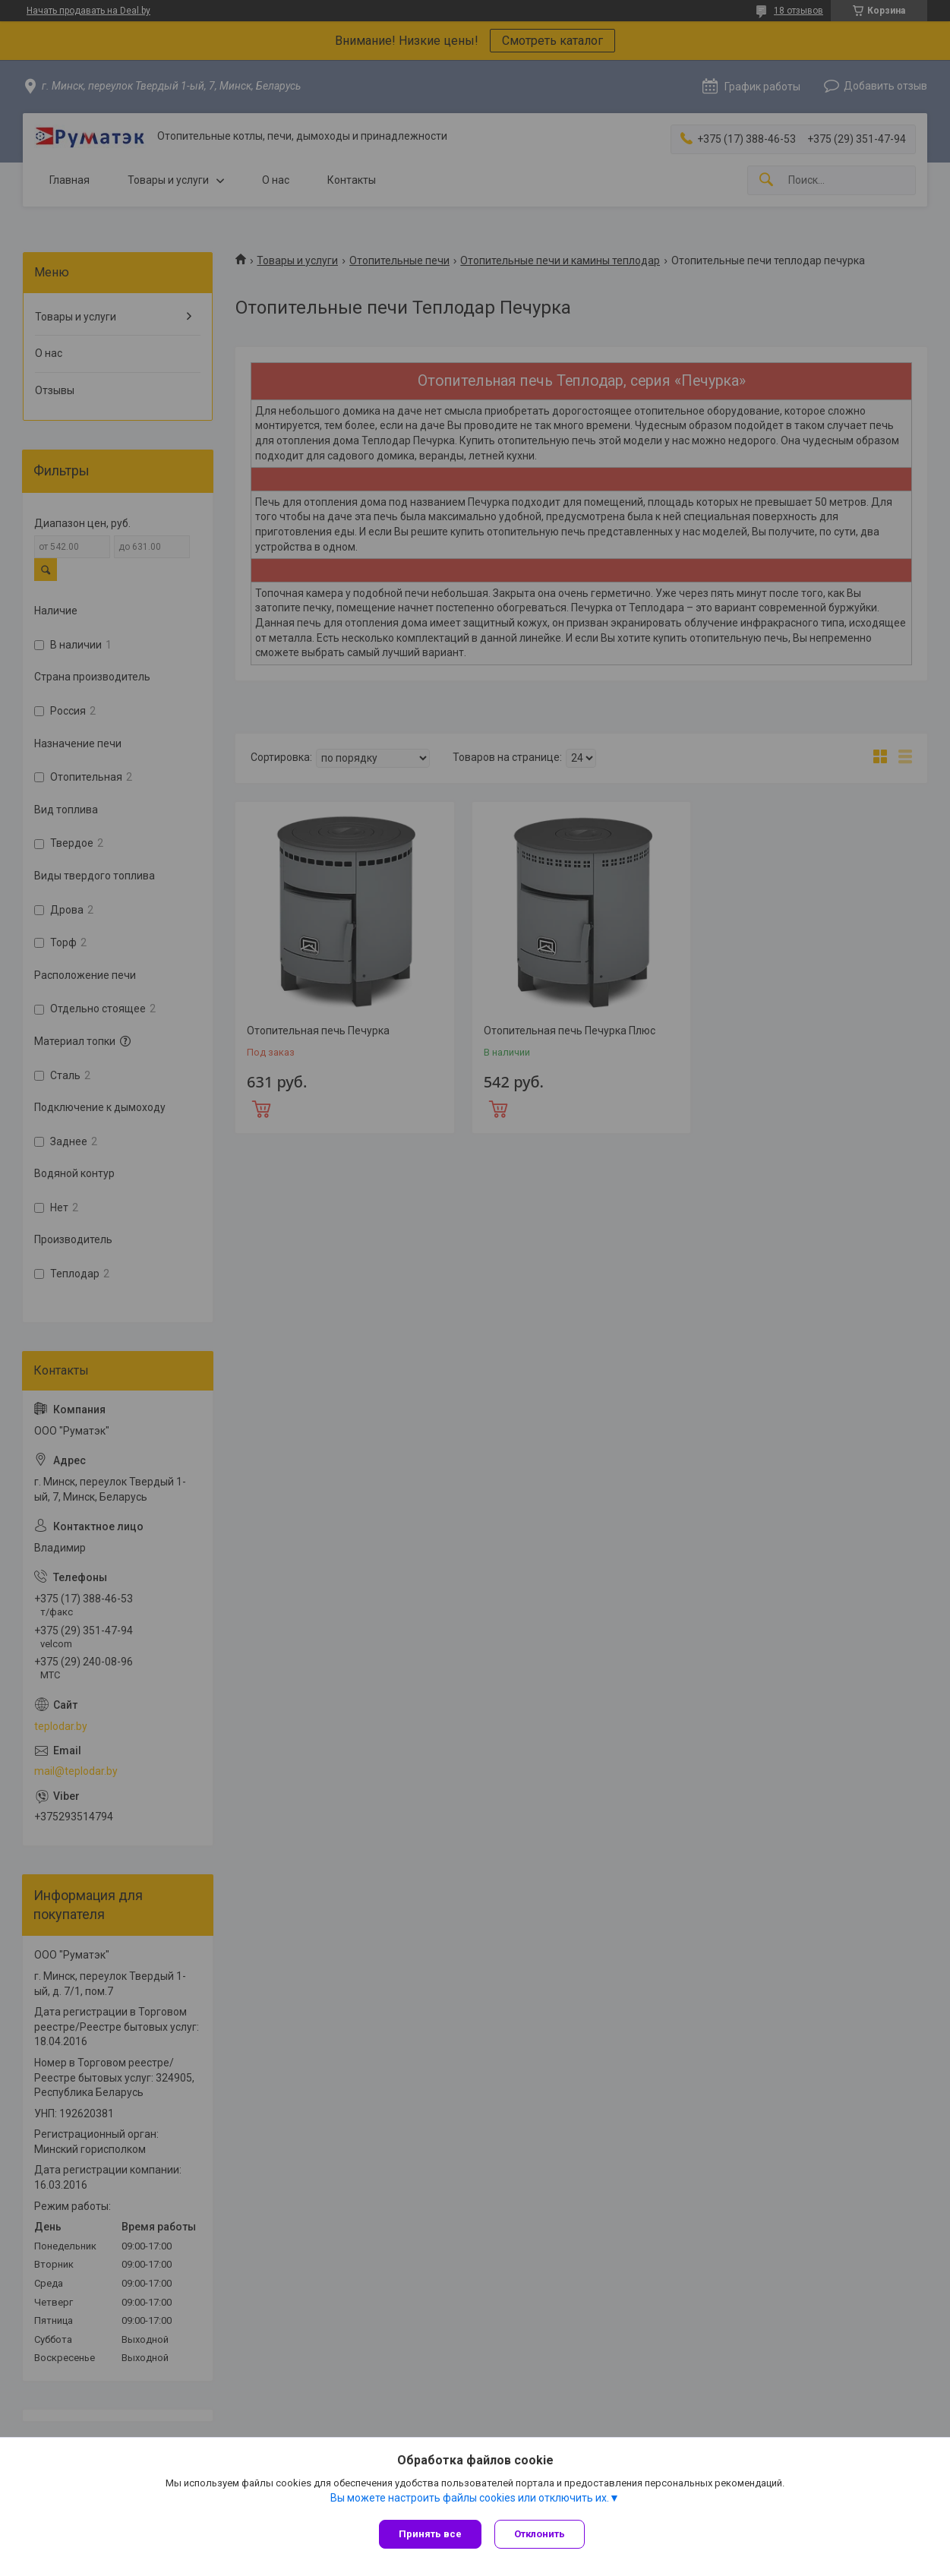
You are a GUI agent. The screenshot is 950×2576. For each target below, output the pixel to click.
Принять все (430, 2534)
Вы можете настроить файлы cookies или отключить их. (469, 2499)
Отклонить (541, 2534)
